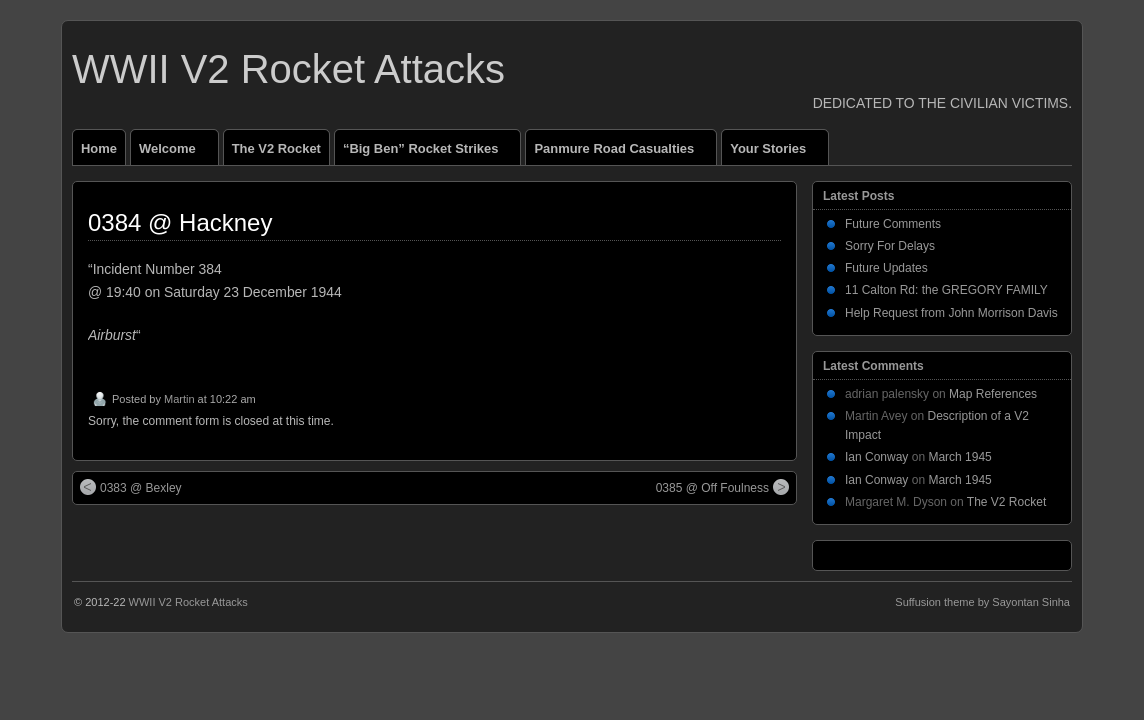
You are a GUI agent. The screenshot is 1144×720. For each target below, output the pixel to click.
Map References (993, 394)
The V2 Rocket (276, 148)
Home (99, 148)
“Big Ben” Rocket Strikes (429, 153)
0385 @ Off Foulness (722, 487)
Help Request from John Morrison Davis (951, 313)
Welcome (176, 153)
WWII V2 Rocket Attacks (288, 69)
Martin (179, 399)
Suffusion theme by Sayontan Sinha (982, 602)
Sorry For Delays (890, 246)
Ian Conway (876, 457)
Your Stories (776, 153)
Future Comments (893, 224)
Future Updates (886, 268)
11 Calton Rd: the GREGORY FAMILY (946, 290)
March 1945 (959, 457)
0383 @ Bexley (131, 487)
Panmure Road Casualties (622, 153)
